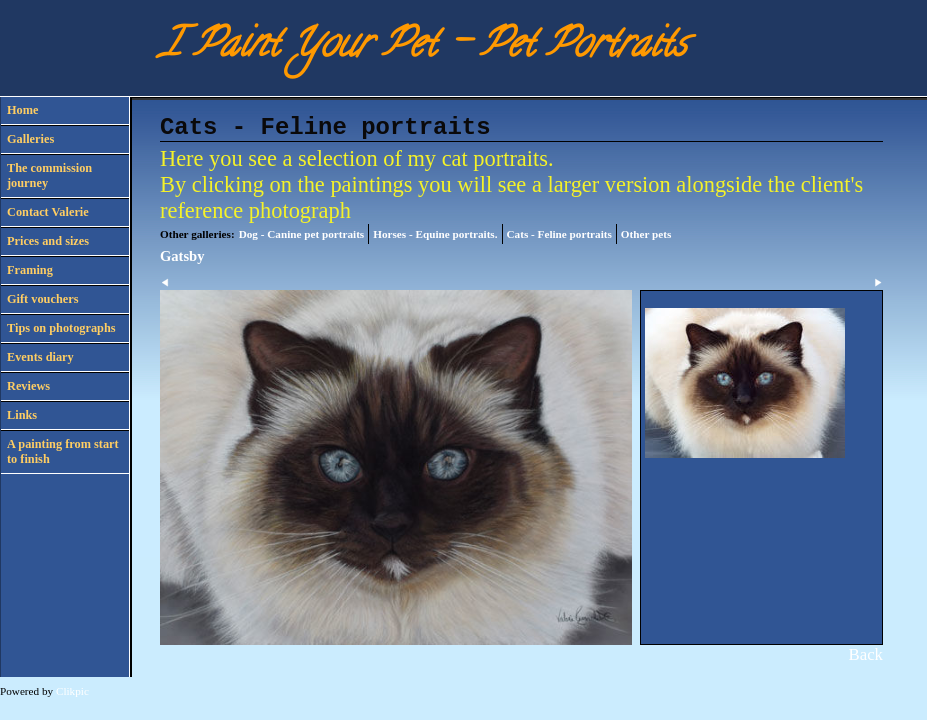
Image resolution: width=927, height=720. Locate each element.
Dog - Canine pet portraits (302, 234)
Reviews (28, 386)
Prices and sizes (48, 241)
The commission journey (49, 175)
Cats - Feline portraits (559, 234)
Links (22, 415)
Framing (30, 270)
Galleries (30, 139)
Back (866, 654)
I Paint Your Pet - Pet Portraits (423, 47)
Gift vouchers (42, 299)
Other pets (646, 234)
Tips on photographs (61, 328)
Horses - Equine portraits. (435, 234)
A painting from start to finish (63, 451)
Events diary (40, 357)
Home (22, 110)
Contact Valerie (48, 212)
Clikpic (72, 691)
